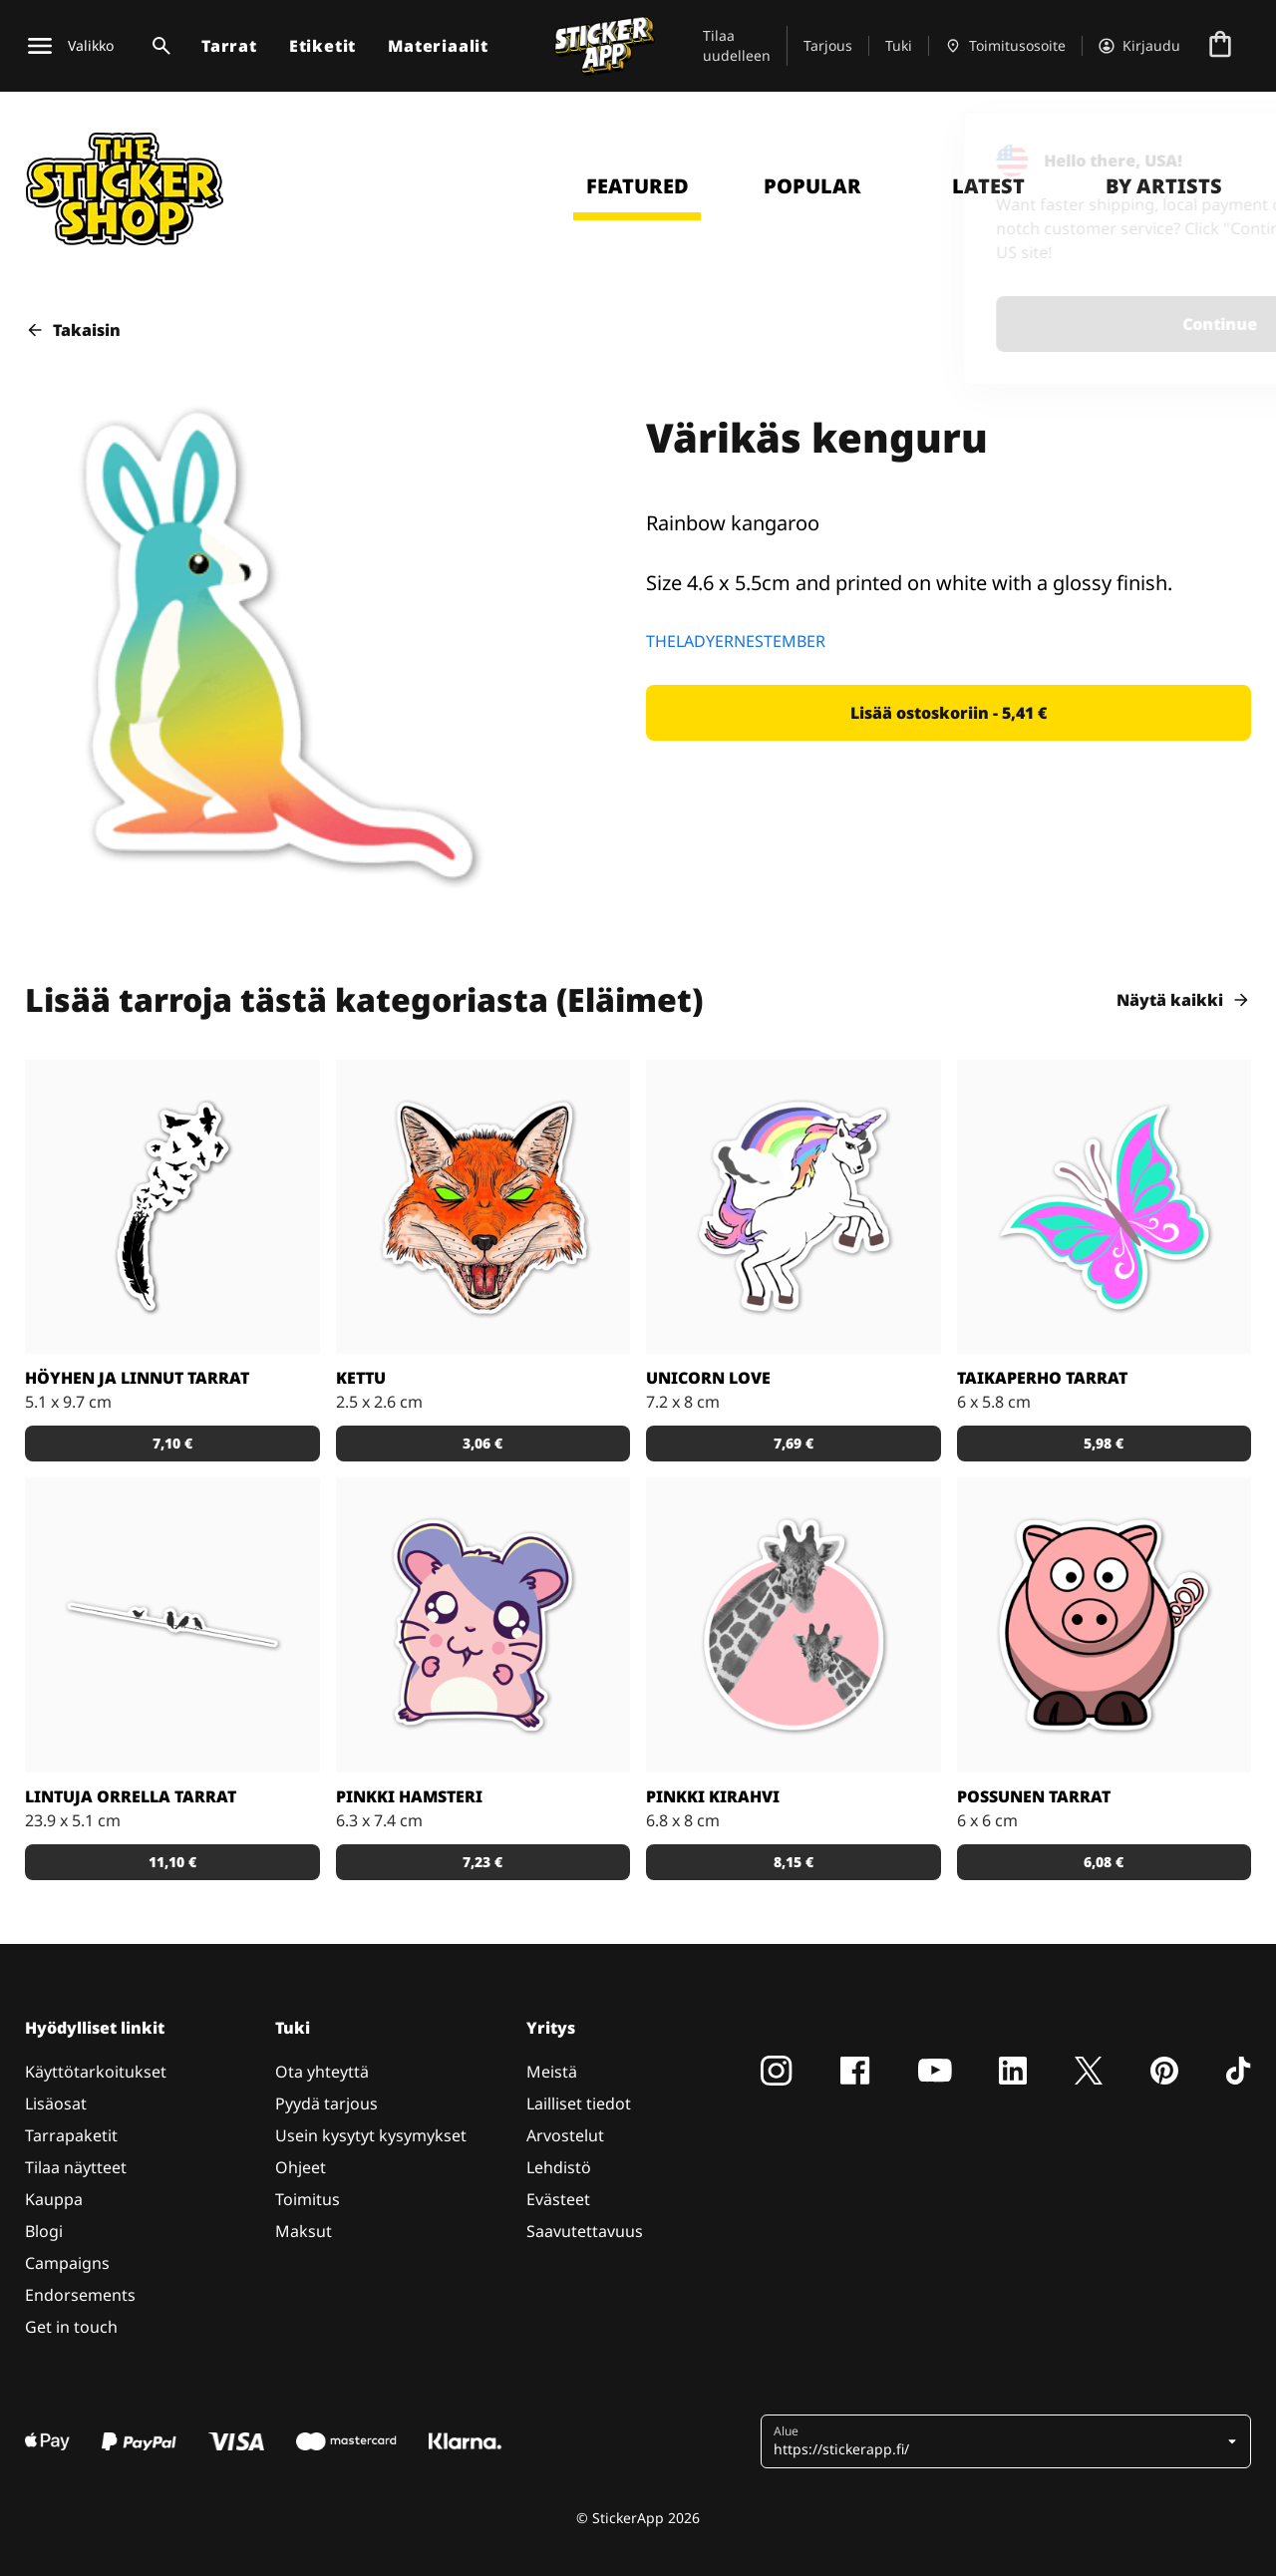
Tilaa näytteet (76, 2167)
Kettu (361, 1378)
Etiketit (322, 46)
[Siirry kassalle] (1220, 46)
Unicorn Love (708, 1378)
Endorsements (80, 2295)
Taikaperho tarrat (1042, 1378)
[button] (948, 713)
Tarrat (229, 46)
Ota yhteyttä (322, 2072)
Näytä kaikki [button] (1183, 1000)
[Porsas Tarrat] (1104, 1624)
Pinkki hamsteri (409, 1796)
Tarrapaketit (71, 2135)
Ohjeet (300, 2167)
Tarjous (827, 45)
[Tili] (1139, 46)
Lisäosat (56, 2103)
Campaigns (67, 2263)
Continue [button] (1000, 324)
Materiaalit (438, 46)
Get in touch (71, 2327)
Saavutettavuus (584, 2231)
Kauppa (54, 2199)
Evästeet (558, 2199)
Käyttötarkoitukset (95, 2072)
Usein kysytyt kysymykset (371, 2135)
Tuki (898, 45)
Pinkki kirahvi (713, 1796)
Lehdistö (558, 2167)
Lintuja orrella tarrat (130, 1796)
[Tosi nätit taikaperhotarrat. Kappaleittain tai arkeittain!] (1104, 1207)
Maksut (303, 2231)
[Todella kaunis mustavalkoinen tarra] (172, 1207)
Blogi (44, 2231)
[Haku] (157, 46)
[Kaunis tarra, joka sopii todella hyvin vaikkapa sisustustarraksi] (172, 1624)
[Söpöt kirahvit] (793, 1624)
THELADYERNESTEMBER (735, 641)
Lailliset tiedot (578, 2103)
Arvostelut (565, 2135)
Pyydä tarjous (326, 2103)
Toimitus (307, 2199)
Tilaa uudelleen (737, 45)
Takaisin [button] (73, 330)
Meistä (551, 2072)
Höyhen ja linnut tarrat (137, 1378)
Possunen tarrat (1034, 1796)
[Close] (1215, 152)
